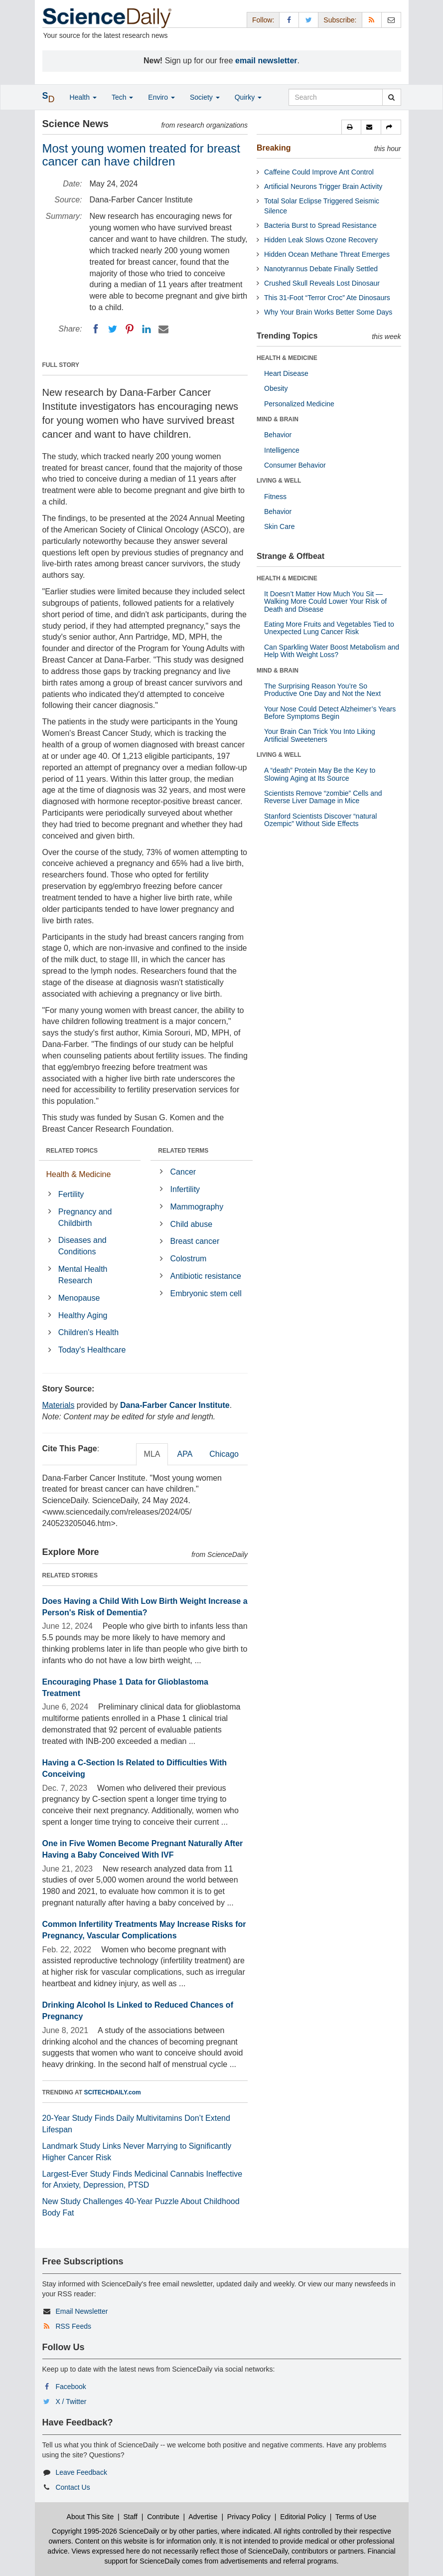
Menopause (79, 1298)
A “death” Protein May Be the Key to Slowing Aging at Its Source (319, 774)
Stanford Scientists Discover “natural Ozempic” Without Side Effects (320, 820)
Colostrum (188, 1258)
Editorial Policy (303, 2517)
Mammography (197, 1206)
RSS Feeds (73, 2326)
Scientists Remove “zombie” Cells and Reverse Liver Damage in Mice (323, 797)
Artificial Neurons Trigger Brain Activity (323, 186)
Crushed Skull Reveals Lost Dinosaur (322, 283)
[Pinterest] (130, 329)
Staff (130, 2517)
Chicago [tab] (224, 1454)
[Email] (163, 329)
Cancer (183, 1172)
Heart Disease (286, 373)
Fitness (275, 497)
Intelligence (281, 450)
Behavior (278, 435)
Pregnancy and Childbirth (85, 1217)
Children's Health (88, 1332)
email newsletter (266, 60)
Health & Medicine (78, 1174)
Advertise (202, 2517)
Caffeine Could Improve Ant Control (319, 172)
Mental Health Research (83, 1275)
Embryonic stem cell (206, 1293)
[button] (351, 127)
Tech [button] (122, 97)
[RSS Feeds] (372, 19)
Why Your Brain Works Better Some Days (328, 312)
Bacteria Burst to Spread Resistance (320, 225)
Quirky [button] (248, 97)
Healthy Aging (83, 1315)
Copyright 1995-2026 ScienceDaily (105, 2531)
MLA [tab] (152, 1454)
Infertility (185, 1189)
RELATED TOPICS (72, 1150)
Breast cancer (195, 1241)
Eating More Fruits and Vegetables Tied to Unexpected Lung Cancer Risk (329, 628)
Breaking (274, 148)
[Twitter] (113, 329)
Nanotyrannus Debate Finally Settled (321, 269)
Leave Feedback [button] (81, 2472)
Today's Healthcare (92, 1350)
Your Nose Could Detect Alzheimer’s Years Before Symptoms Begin (330, 712)
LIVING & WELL (279, 480)
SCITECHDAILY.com (112, 2092)
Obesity (276, 388)
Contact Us (72, 2487)
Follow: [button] (263, 20)
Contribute (163, 2517)
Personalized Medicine (299, 404)
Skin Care (279, 526)
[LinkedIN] (146, 329)
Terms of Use (355, 2517)
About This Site (90, 2517)
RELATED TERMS (183, 1150)
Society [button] (205, 97)
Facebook (70, 2387)
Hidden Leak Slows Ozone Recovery (321, 240)
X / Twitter (70, 2401)
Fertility (71, 1194)
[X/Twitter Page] (308, 19)
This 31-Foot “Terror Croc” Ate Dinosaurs (327, 298)
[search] (391, 97)
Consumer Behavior (295, 465)
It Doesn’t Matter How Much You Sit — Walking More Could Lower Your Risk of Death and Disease (325, 601)
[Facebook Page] (289, 19)
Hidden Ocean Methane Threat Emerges (327, 254)
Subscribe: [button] (339, 20)
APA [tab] (184, 1454)
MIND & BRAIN (277, 419)
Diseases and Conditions (82, 1246)
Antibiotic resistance (205, 1276)
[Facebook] (96, 329)
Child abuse (191, 1224)
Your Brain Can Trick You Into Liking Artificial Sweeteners (319, 735)
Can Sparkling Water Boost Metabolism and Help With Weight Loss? (331, 651)
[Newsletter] (391, 19)
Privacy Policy (249, 2517)
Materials (58, 1405)
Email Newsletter (81, 2311)
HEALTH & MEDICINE (287, 357)
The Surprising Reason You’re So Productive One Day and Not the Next (322, 689)
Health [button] (83, 97)
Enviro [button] (161, 97)
